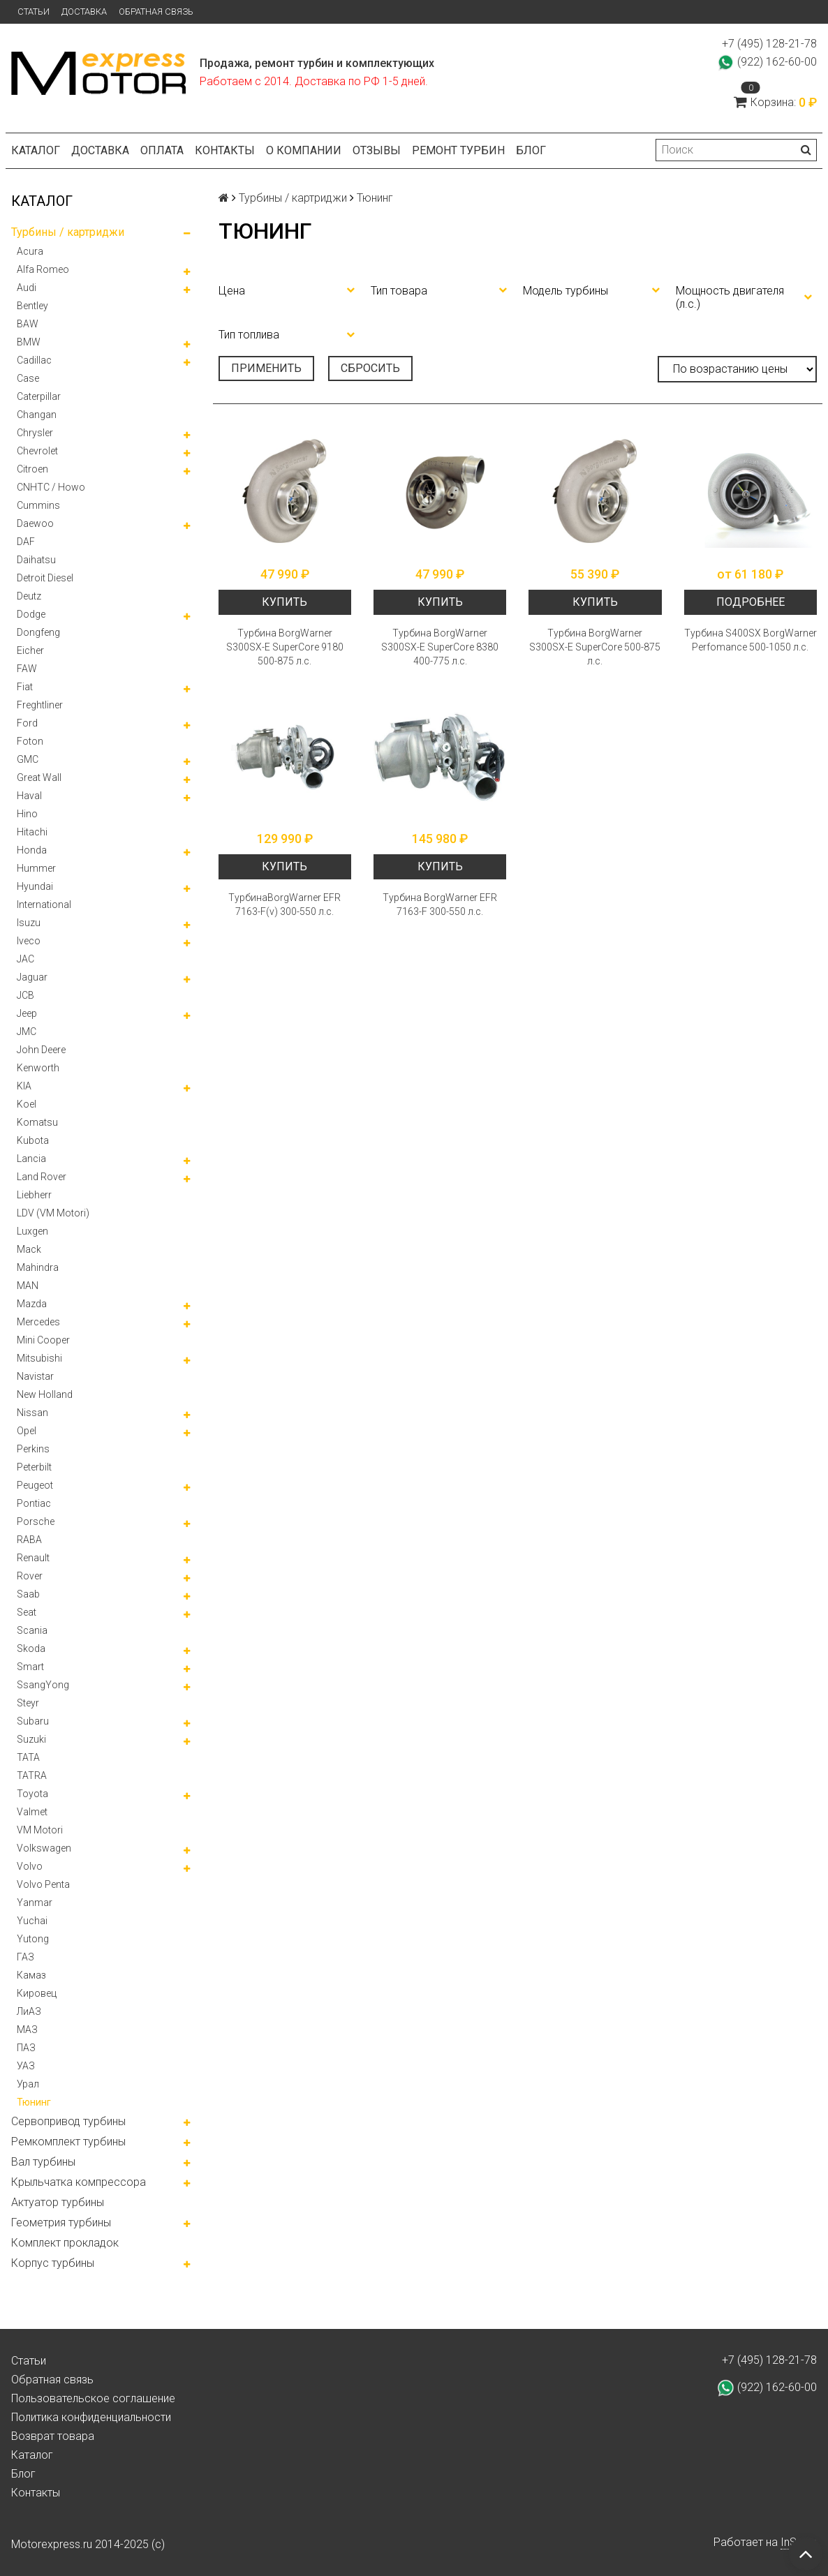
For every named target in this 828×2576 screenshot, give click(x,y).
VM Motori (40, 1830)
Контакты (225, 150)
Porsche (35, 1521)
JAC (25, 959)
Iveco (28, 940)
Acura (30, 251)
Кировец (37, 1993)
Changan (37, 414)
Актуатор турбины (57, 2202)
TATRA (32, 1775)
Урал (28, 2084)
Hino (27, 813)
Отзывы (377, 150)
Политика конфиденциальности (91, 2417)
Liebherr (34, 1194)
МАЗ (27, 2029)
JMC (26, 1031)
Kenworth (38, 1067)
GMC (27, 759)
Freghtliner (40, 704)
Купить (284, 602)
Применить (266, 368)
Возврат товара (52, 2436)
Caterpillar (39, 396)
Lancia (31, 1158)
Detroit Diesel (45, 577)
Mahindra (38, 1267)
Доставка (84, 11)
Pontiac (34, 1503)
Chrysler (35, 432)
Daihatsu (36, 559)
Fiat (25, 686)
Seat (26, 1612)
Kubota (33, 1140)
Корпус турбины (52, 2263)
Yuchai (32, 1920)
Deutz (29, 596)
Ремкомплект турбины (68, 2141)
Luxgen (32, 1231)
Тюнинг (34, 2102)
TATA (28, 1757)
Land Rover (41, 1176)
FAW (27, 668)
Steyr (28, 1702)
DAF (26, 541)
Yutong (33, 1938)
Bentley (32, 305)
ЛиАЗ (29, 2011)
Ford (27, 723)
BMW (28, 342)
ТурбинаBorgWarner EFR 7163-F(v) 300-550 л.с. (284, 904)
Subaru (33, 1721)
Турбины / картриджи (67, 232)
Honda (32, 850)
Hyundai (35, 886)
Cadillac (34, 360)
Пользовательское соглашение (93, 2398)
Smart (30, 1666)
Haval (29, 795)
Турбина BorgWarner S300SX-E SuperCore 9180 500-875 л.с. (284, 647)
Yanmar (34, 1902)
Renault (33, 1557)
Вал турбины (43, 2161)
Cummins (38, 505)
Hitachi (32, 831)
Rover (30, 1575)
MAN (27, 1285)
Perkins (33, 1448)
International (44, 904)
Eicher (30, 650)
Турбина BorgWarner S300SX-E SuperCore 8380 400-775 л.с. (439, 647)
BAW (27, 323)
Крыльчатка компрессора (78, 2182)
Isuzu (28, 922)
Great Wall (39, 777)
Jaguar (32, 977)
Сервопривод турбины (68, 2121)
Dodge (31, 614)
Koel (26, 1104)
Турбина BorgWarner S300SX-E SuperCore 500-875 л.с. (594, 647)
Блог (531, 150)
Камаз (31, 1975)
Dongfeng (38, 632)
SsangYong (43, 1684)
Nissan (32, 1412)
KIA (24, 1086)
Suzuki (31, 1739)
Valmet (32, 1811)
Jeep (27, 1013)
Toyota (32, 1793)
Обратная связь (156, 11)
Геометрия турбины (61, 2222)
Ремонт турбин (458, 150)
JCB (25, 995)
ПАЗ (26, 2047)
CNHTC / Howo (51, 487)
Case (28, 378)
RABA (29, 1539)
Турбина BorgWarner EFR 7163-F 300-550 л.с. (440, 904)
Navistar (35, 1376)
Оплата (162, 150)
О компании (303, 150)
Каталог (35, 150)
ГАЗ (25, 1957)
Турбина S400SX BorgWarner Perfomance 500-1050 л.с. (750, 640)
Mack (29, 1249)
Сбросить (370, 368)
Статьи (33, 11)
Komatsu (37, 1122)
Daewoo (35, 523)
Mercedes (38, 1321)
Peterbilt (34, 1467)
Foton (30, 741)
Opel (26, 1430)
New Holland (45, 1394)
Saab (28, 1594)
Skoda (31, 1648)
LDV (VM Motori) (53, 1213)
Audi (26, 287)
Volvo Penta (43, 1884)
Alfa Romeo (43, 269)
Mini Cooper (43, 1340)
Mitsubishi (39, 1358)
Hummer (36, 868)
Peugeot (35, 1485)
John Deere (41, 1049)
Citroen (32, 469)
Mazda (32, 1303)
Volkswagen (44, 1848)
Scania (32, 1630)
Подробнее (750, 602)
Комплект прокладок (65, 2242)
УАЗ (26, 2065)
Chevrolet (37, 450)
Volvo (30, 1866)
